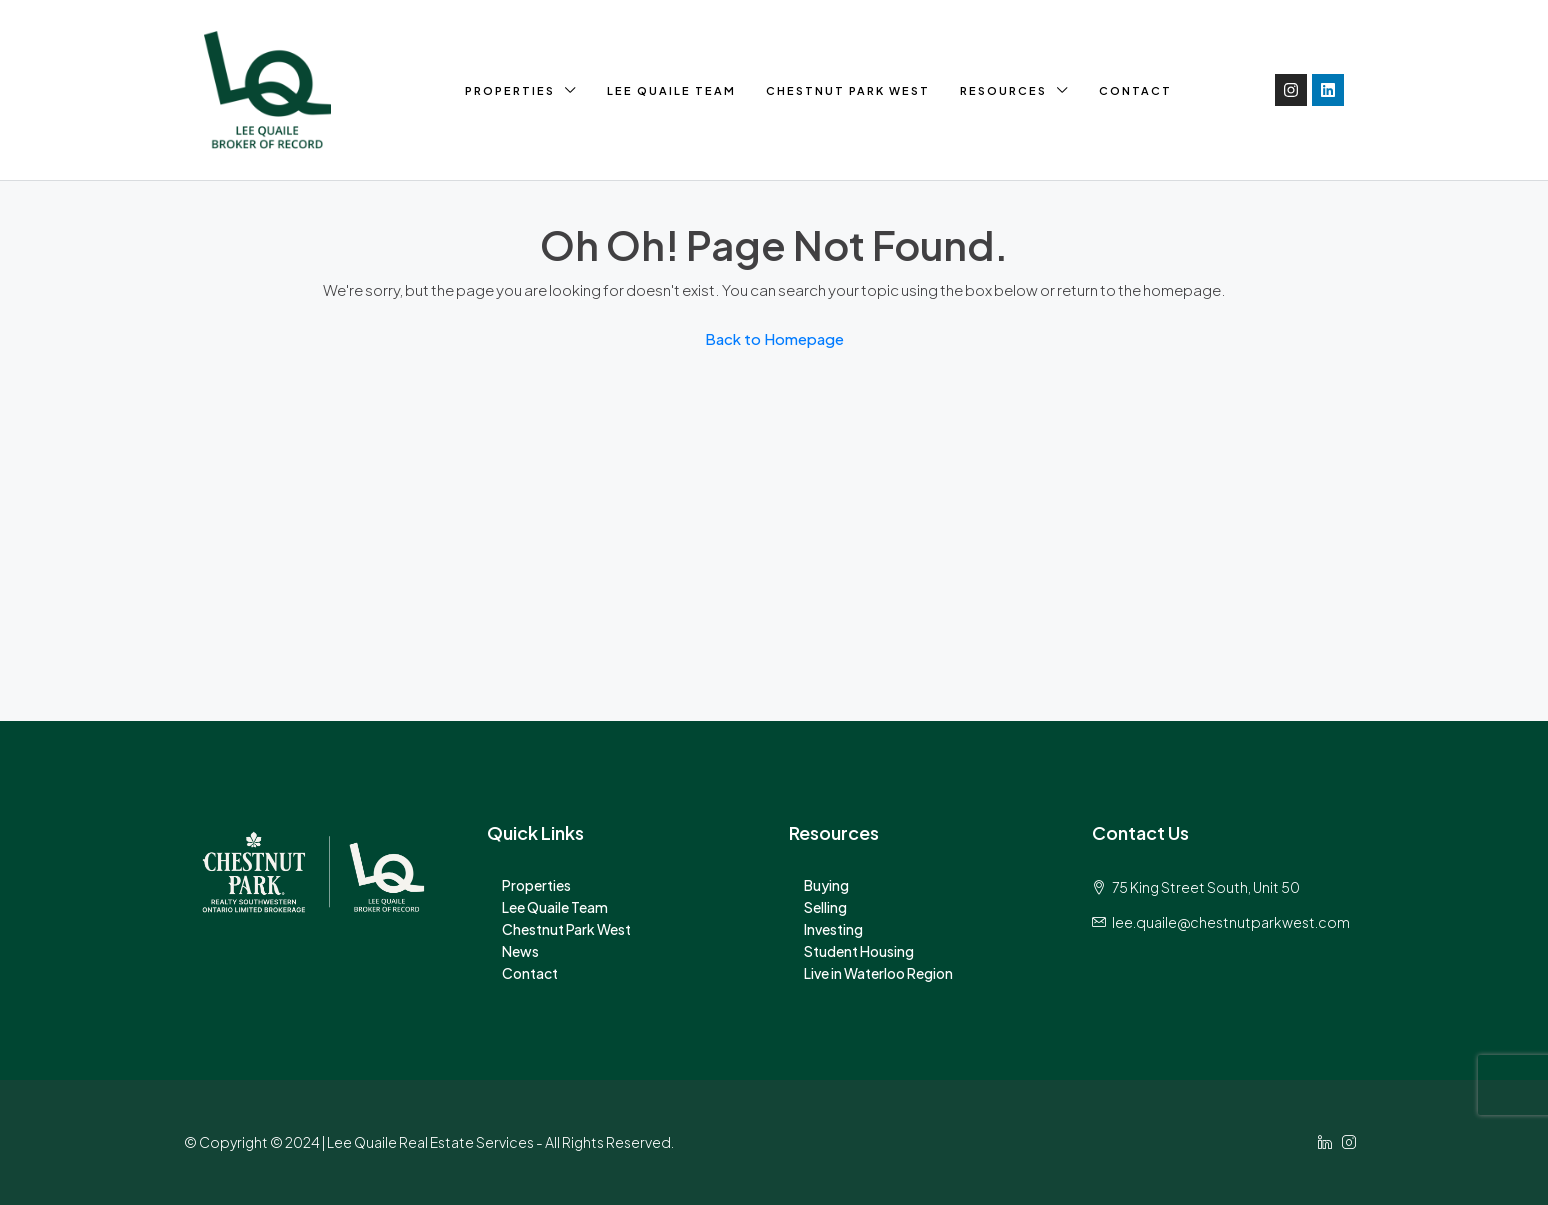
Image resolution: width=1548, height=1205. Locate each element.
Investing (833, 929)
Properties (510, 90)
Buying (826, 885)
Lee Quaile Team (671, 90)
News (520, 951)
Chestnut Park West (848, 90)
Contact (1135, 90)
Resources (1003, 90)
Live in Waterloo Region (878, 973)
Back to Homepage (774, 338)
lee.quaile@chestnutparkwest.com (1231, 922)
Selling (825, 907)
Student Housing (859, 951)
